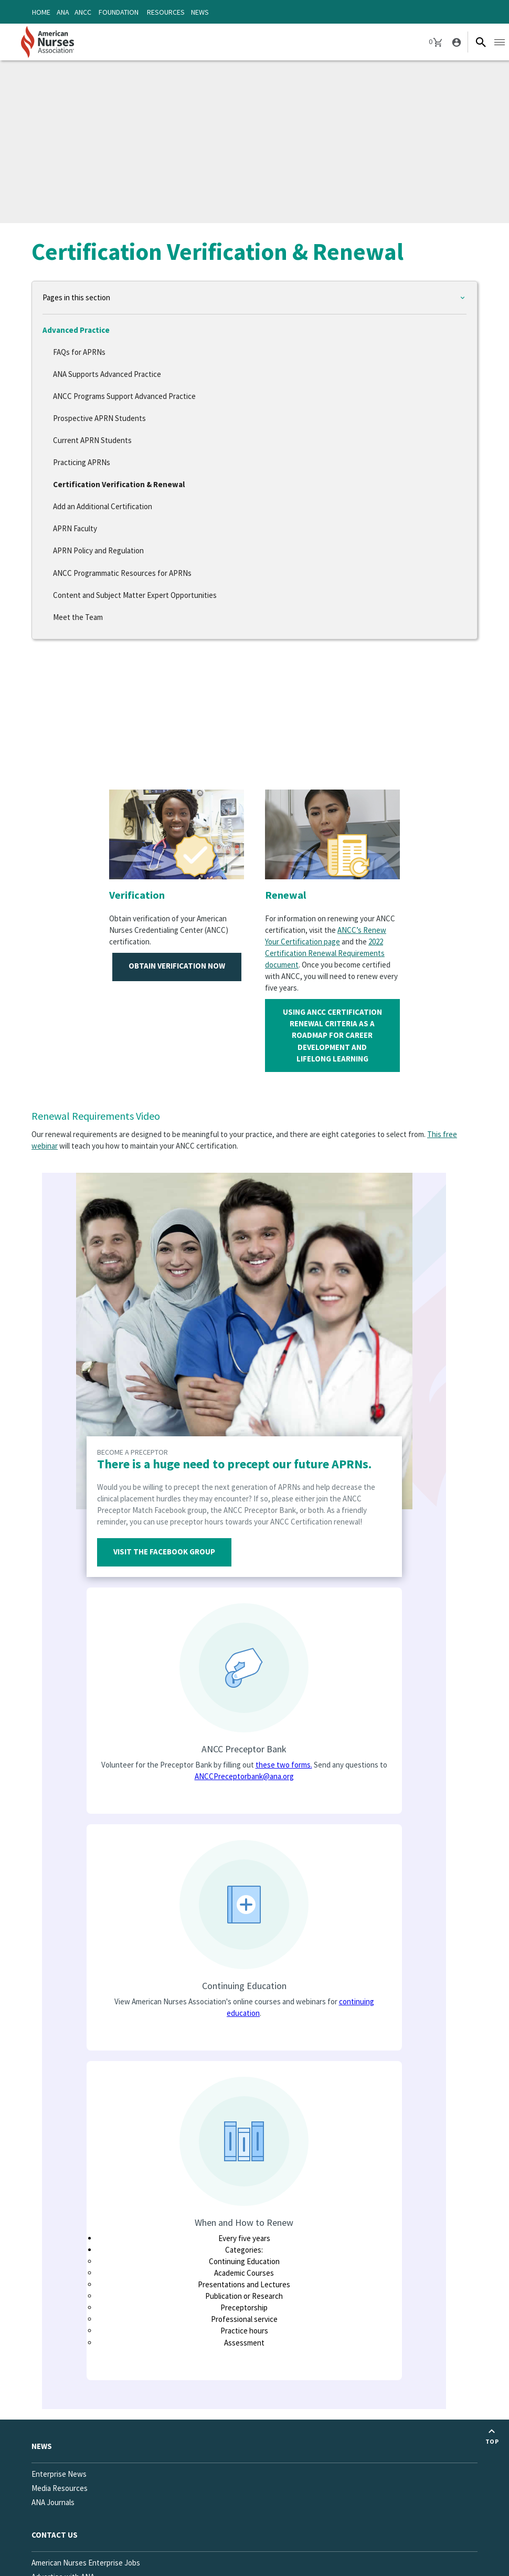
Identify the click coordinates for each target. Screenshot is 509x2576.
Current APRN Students (92, 440)
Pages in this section (76, 297)
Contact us (54, 2535)
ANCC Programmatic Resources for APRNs (122, 573)
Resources (166, 12)
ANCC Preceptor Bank (244, 1749)
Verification (137, 894)
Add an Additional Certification (102, 506)
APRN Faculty (75, 528)
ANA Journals (53, 2502)
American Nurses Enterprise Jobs (85, 2563)
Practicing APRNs (81, 462)
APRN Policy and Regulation (98, 550)
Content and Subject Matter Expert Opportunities (135, 595)
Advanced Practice (76, 330)
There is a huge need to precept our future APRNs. (234, 1464)
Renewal (285, 894)
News (200, 12)
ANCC (83, 12)
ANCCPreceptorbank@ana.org (244, 1776)
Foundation (119, 12)
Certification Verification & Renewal (119, 484)
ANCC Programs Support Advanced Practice (124, 396)
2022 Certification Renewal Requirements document (325, 953)
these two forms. (284, 1765)
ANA (63, 12)
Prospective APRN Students (99, 418)
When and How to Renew (244, 2222)
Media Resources (59, 2488)
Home (41, 12)
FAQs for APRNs (79, 352)
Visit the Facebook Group (164, 1552)
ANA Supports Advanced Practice (107, 374)
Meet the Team (78, 617)
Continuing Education (244, 1986)
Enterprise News (59, 2474)
